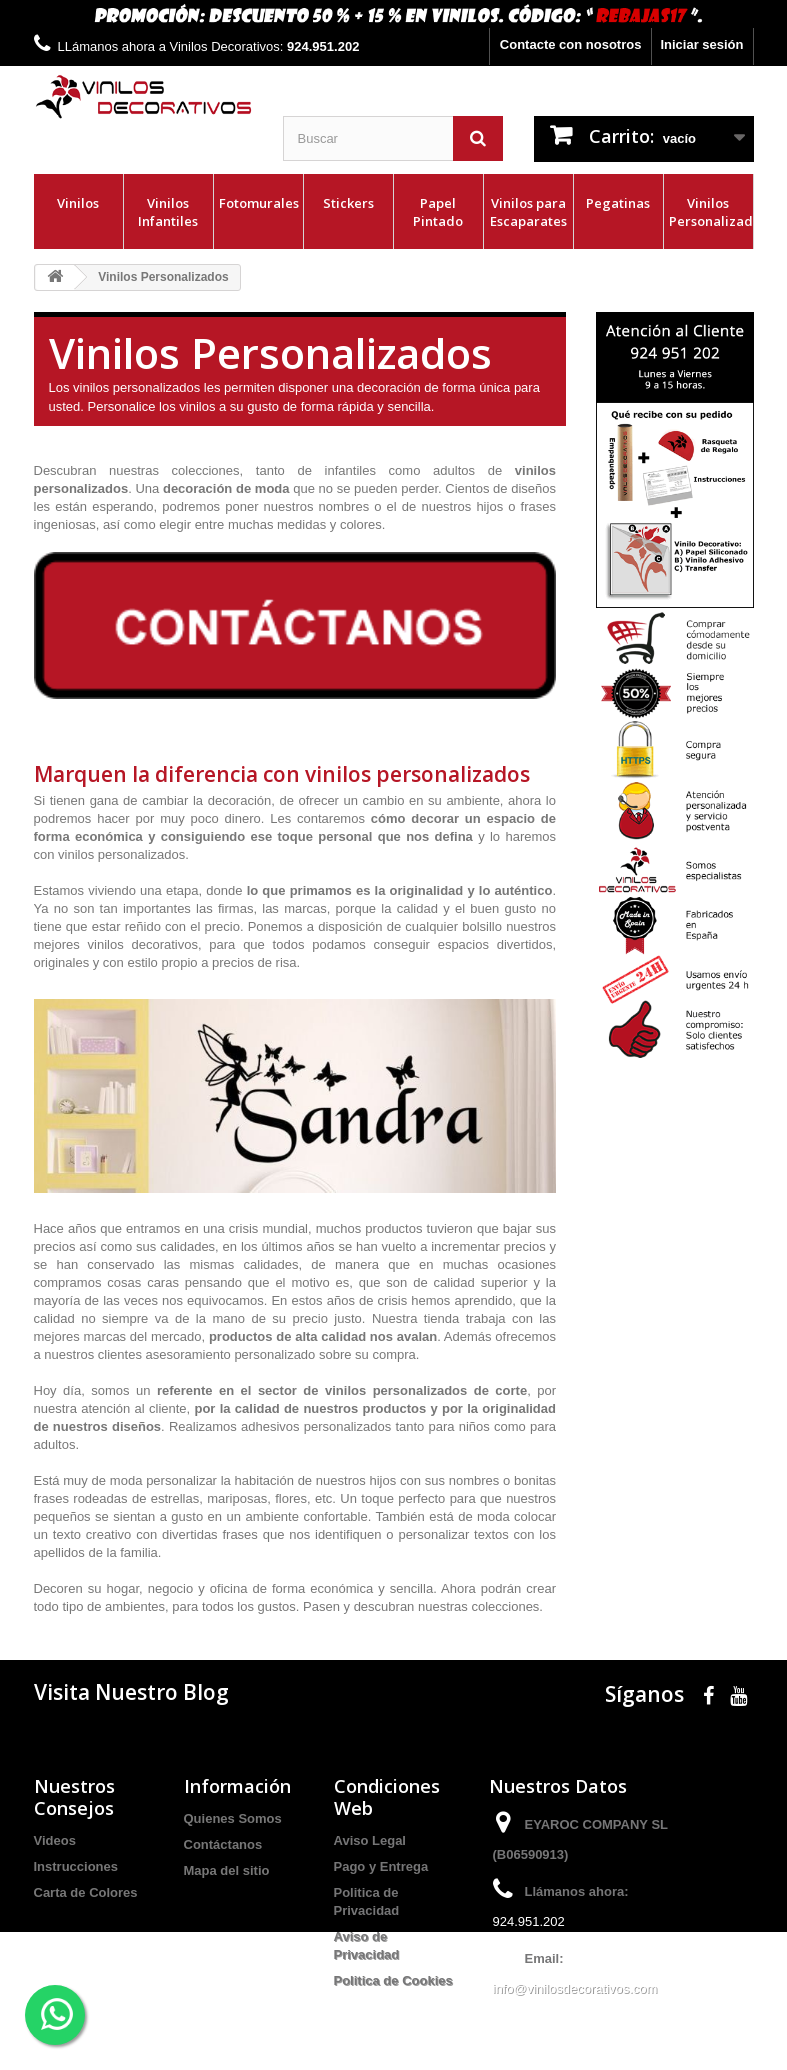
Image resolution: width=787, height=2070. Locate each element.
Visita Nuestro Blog (131, 1692)
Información (237, 1786)
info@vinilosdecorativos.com (575, 1988)
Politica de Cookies (393, 1980)
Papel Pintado (438, 212)
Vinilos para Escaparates (528, 212)
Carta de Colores (86, 1892)
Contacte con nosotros (571, 44)
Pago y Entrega (381, 1866)
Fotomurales (259, 203)
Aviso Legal (370, 1840)
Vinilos (78, 203)
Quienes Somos (233, 1818)
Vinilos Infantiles (168, 212)
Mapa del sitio (227, 1870)
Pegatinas (618, 203)
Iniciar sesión (701, 44)
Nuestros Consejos (74, 1797)
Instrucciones (76, 1866)
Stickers (348, 203)
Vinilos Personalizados (711, 212)
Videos (55, 1840)
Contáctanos (223, 1844)
